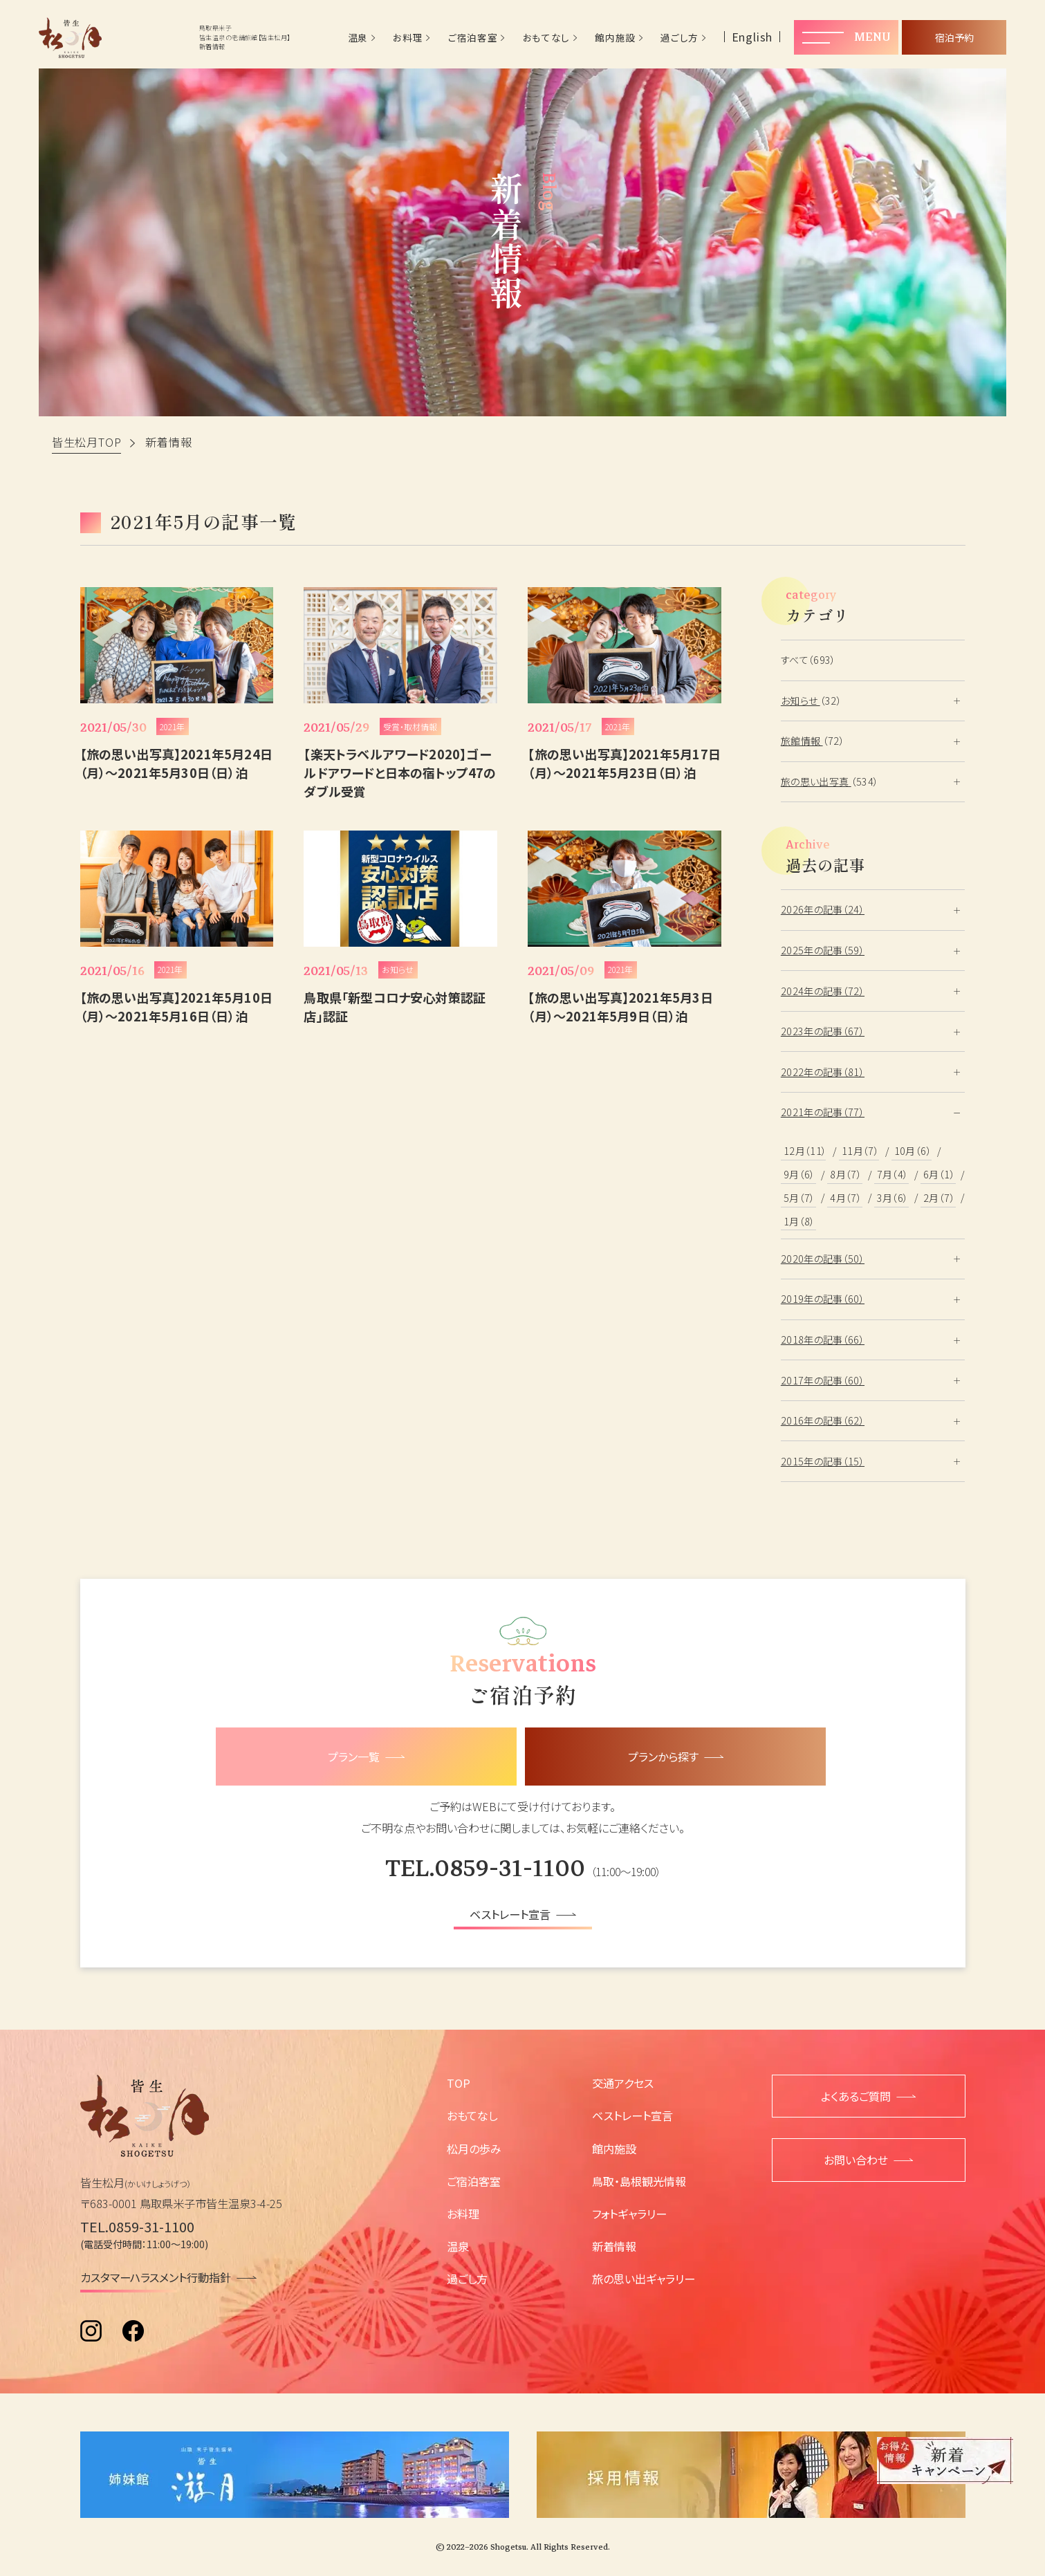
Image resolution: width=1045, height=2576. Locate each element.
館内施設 (615, 38)
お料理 (408, 38)
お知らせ (800, 700)
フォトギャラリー (629, 2213)
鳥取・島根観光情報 (639, 2181)
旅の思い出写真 (816, 781)
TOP (458, 2083)
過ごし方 (679, 38)
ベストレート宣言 (632, 2115)
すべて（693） (808, 660)
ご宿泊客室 (472, 38)
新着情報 (614, 2246)
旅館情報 (802, 741)
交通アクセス (623, 2083)
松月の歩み (474, 2148)
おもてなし (546, 38)
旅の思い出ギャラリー (643, 2278)
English (752, 36)
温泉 (358, 38)
